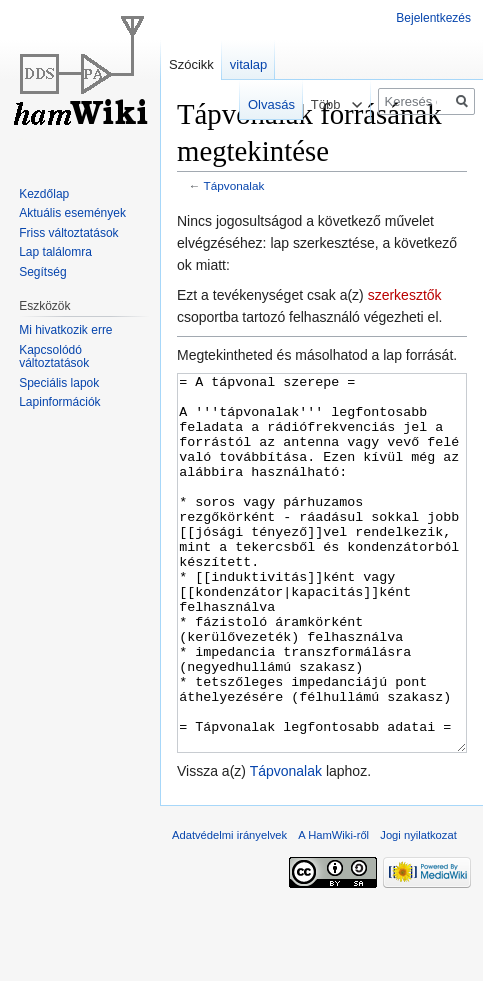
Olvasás (263, 104)
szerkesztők (405, 295)
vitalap (249, 64)
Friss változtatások (68, 233)
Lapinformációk (59, 402)
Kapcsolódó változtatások (54, 357)
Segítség (42, 272)
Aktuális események (72, 213)
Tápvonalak (234, 185)
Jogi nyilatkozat (418, 910)
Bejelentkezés (433, 18)
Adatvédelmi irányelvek (229, 910)
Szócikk (191, 64)
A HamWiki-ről (333, 910)
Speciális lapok (59, 383)
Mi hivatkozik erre (65, 330)
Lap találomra (55, 252)
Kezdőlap (44, 194)
